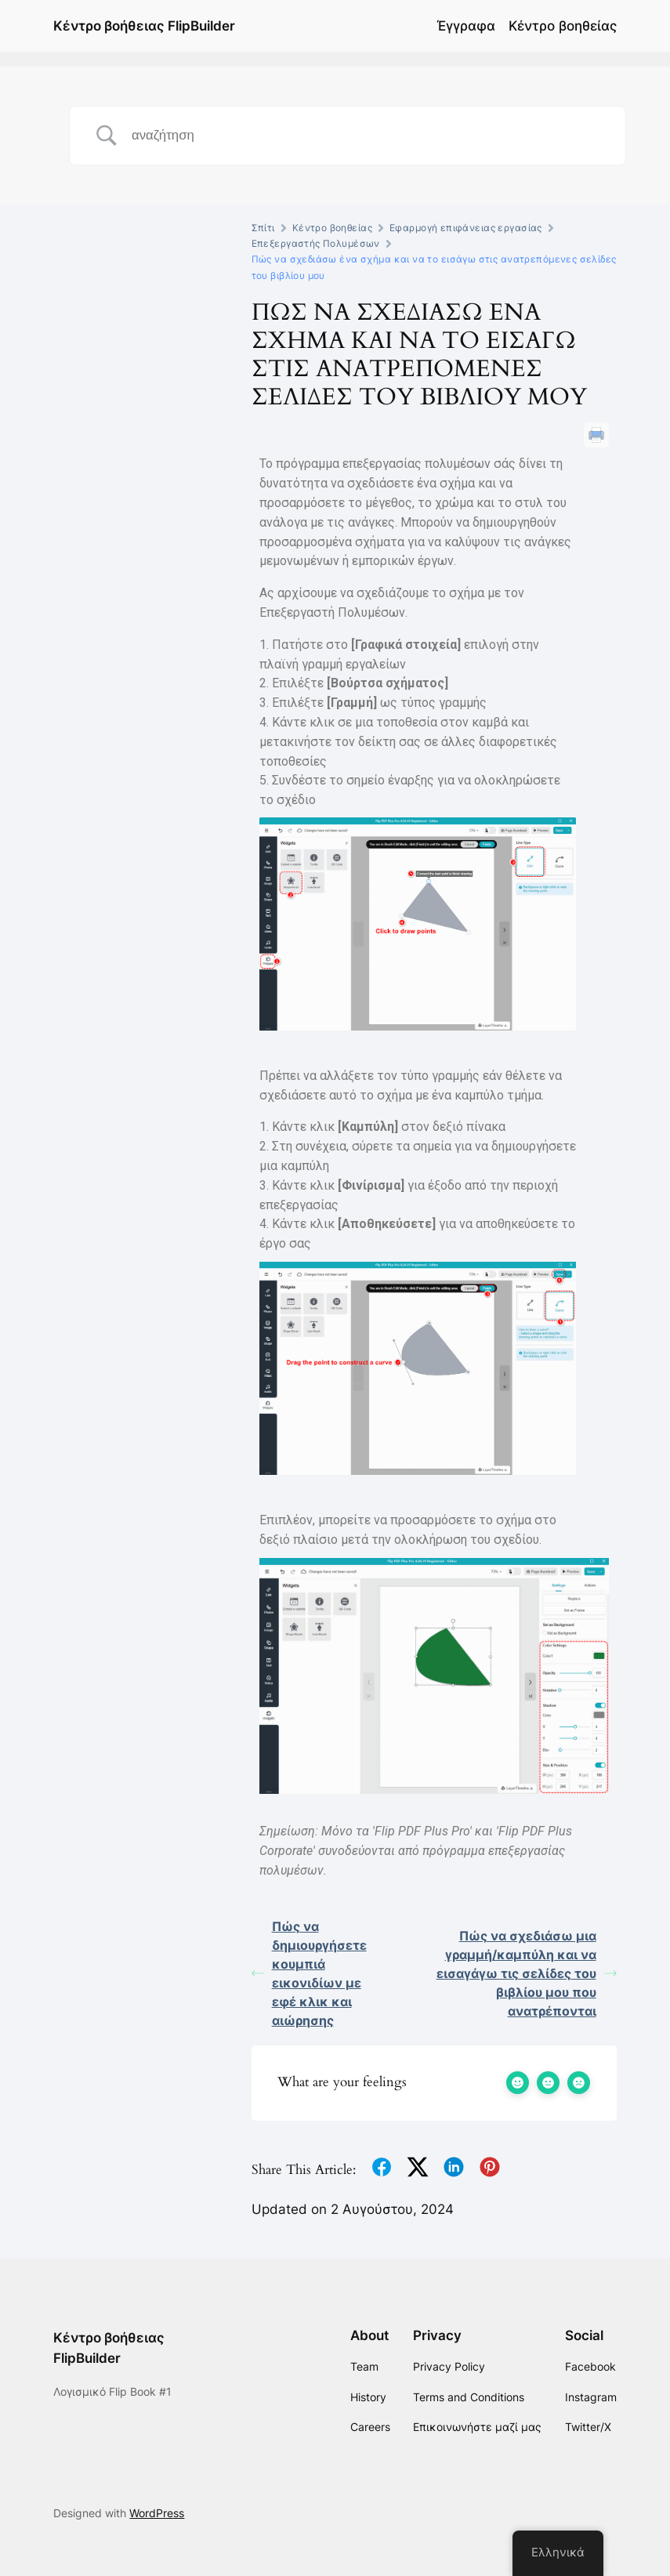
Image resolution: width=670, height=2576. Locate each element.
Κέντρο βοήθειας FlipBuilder (144, 26)
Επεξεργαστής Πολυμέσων (316, 243)
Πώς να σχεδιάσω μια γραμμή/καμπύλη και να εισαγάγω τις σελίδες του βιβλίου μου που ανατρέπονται (526, 1973)
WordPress (156, 2513)
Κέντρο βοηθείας (563, 26)
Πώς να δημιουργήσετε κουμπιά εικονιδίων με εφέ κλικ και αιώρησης (309, 1973)
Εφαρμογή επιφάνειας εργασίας (465, 228)
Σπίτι (263, 228)
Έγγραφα (465, 26)
